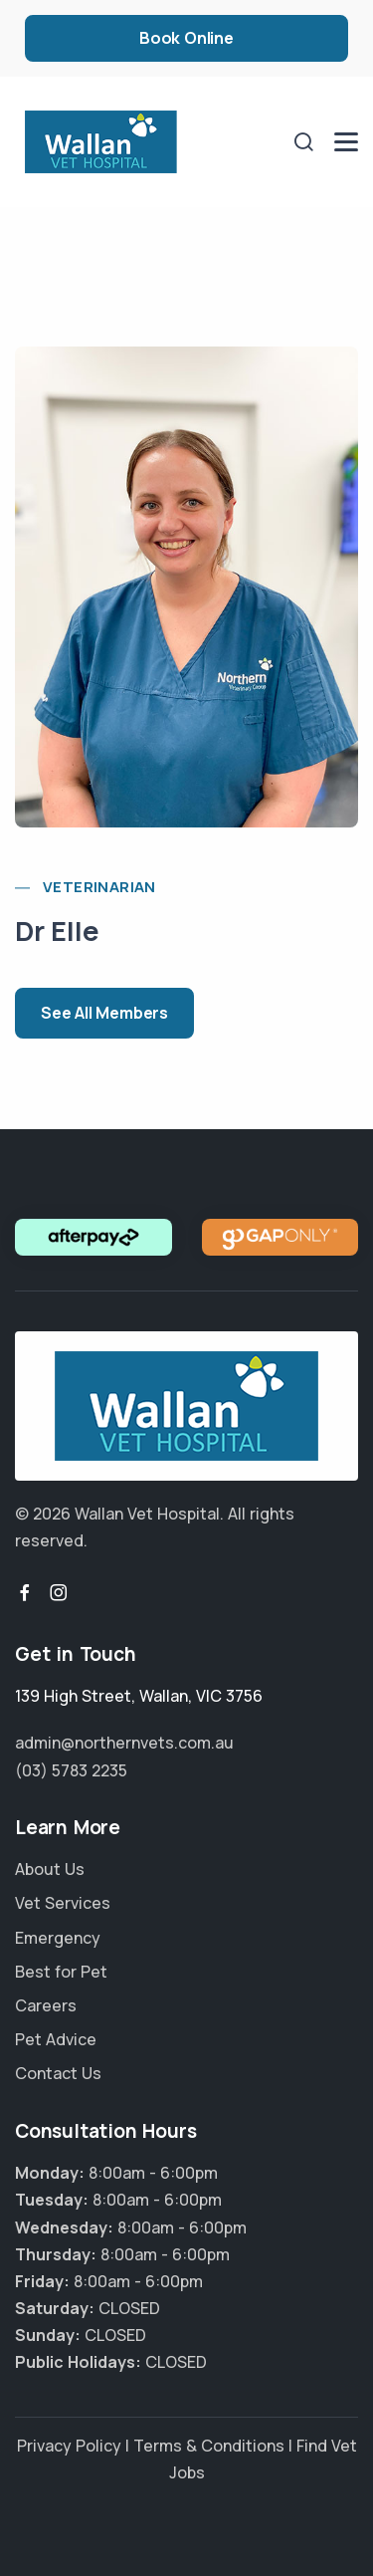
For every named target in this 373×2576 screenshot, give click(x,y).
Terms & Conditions (208, 2446)
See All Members (104, 1013)
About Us (50, 1869)
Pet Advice (55, 2039)
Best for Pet (61, 1972)
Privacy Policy (69, 2446)
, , (139, 1696)
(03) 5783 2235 (71, 1770)
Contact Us (58, 2073)
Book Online (186, 38)
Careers (46, 2005)
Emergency (57, 1938)
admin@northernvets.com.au (124, 1743)
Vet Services (62, 1903)
